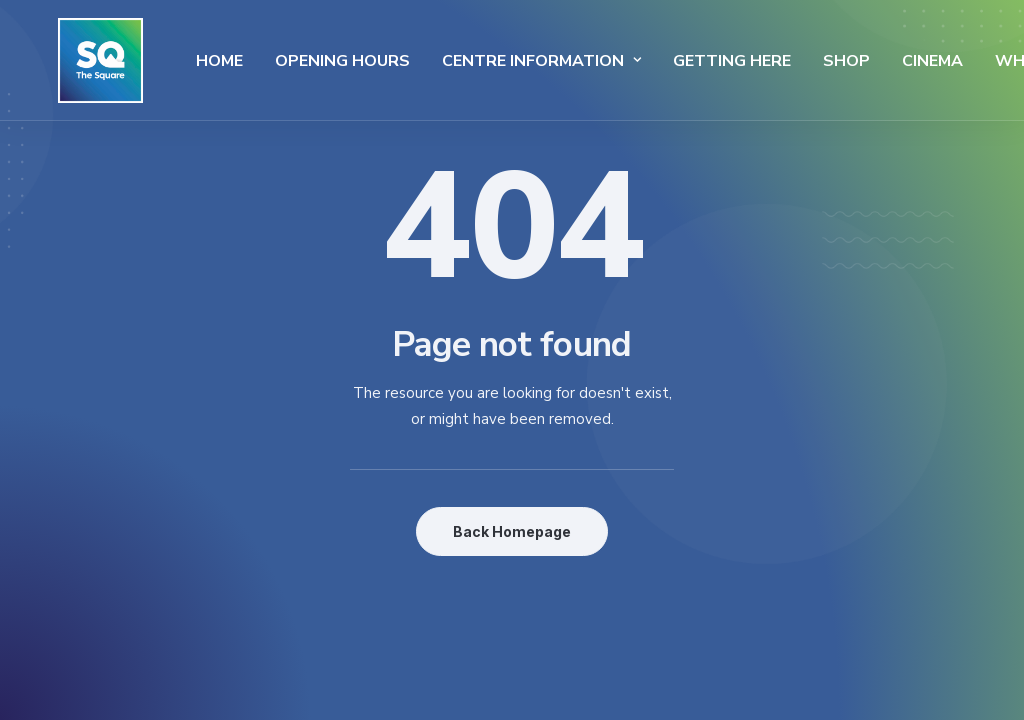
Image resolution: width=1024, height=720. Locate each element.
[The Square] (74, 60)
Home (167, 61)
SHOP (794, 61)
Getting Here (680, 61)
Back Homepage (512, 531)
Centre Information (489, 61)
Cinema (880, 61)
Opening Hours (290, 61)
